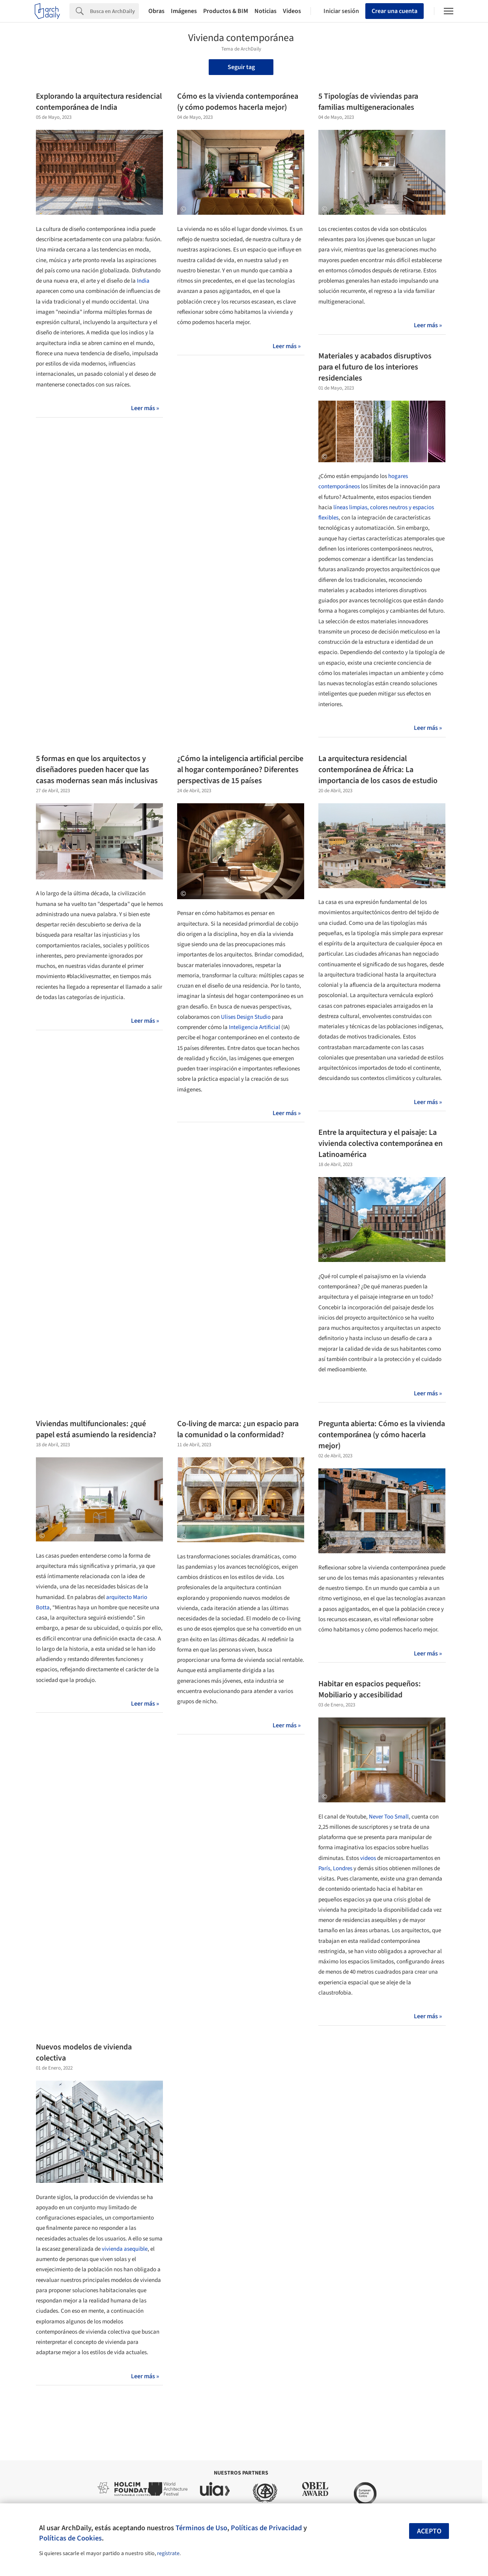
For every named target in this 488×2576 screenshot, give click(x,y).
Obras (156, 11)
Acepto (429, 2531)
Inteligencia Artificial (254, 1027)
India (143, 281)
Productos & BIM (225, 11)
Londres (342, 1868)
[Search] (114, 11)
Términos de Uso (201, 2528)
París (324, 1868)
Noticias (265, 11)
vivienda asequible (125, 2249)
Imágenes (184, 11)
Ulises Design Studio (246, 1017)
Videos (292, 11)
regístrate (168, 2553)
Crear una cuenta (394, 11)
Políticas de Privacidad (266, 2528)
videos (368, 1858)
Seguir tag (241, 67)
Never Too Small (389, 1817)
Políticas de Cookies (70, 2538)
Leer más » (145, 408)
